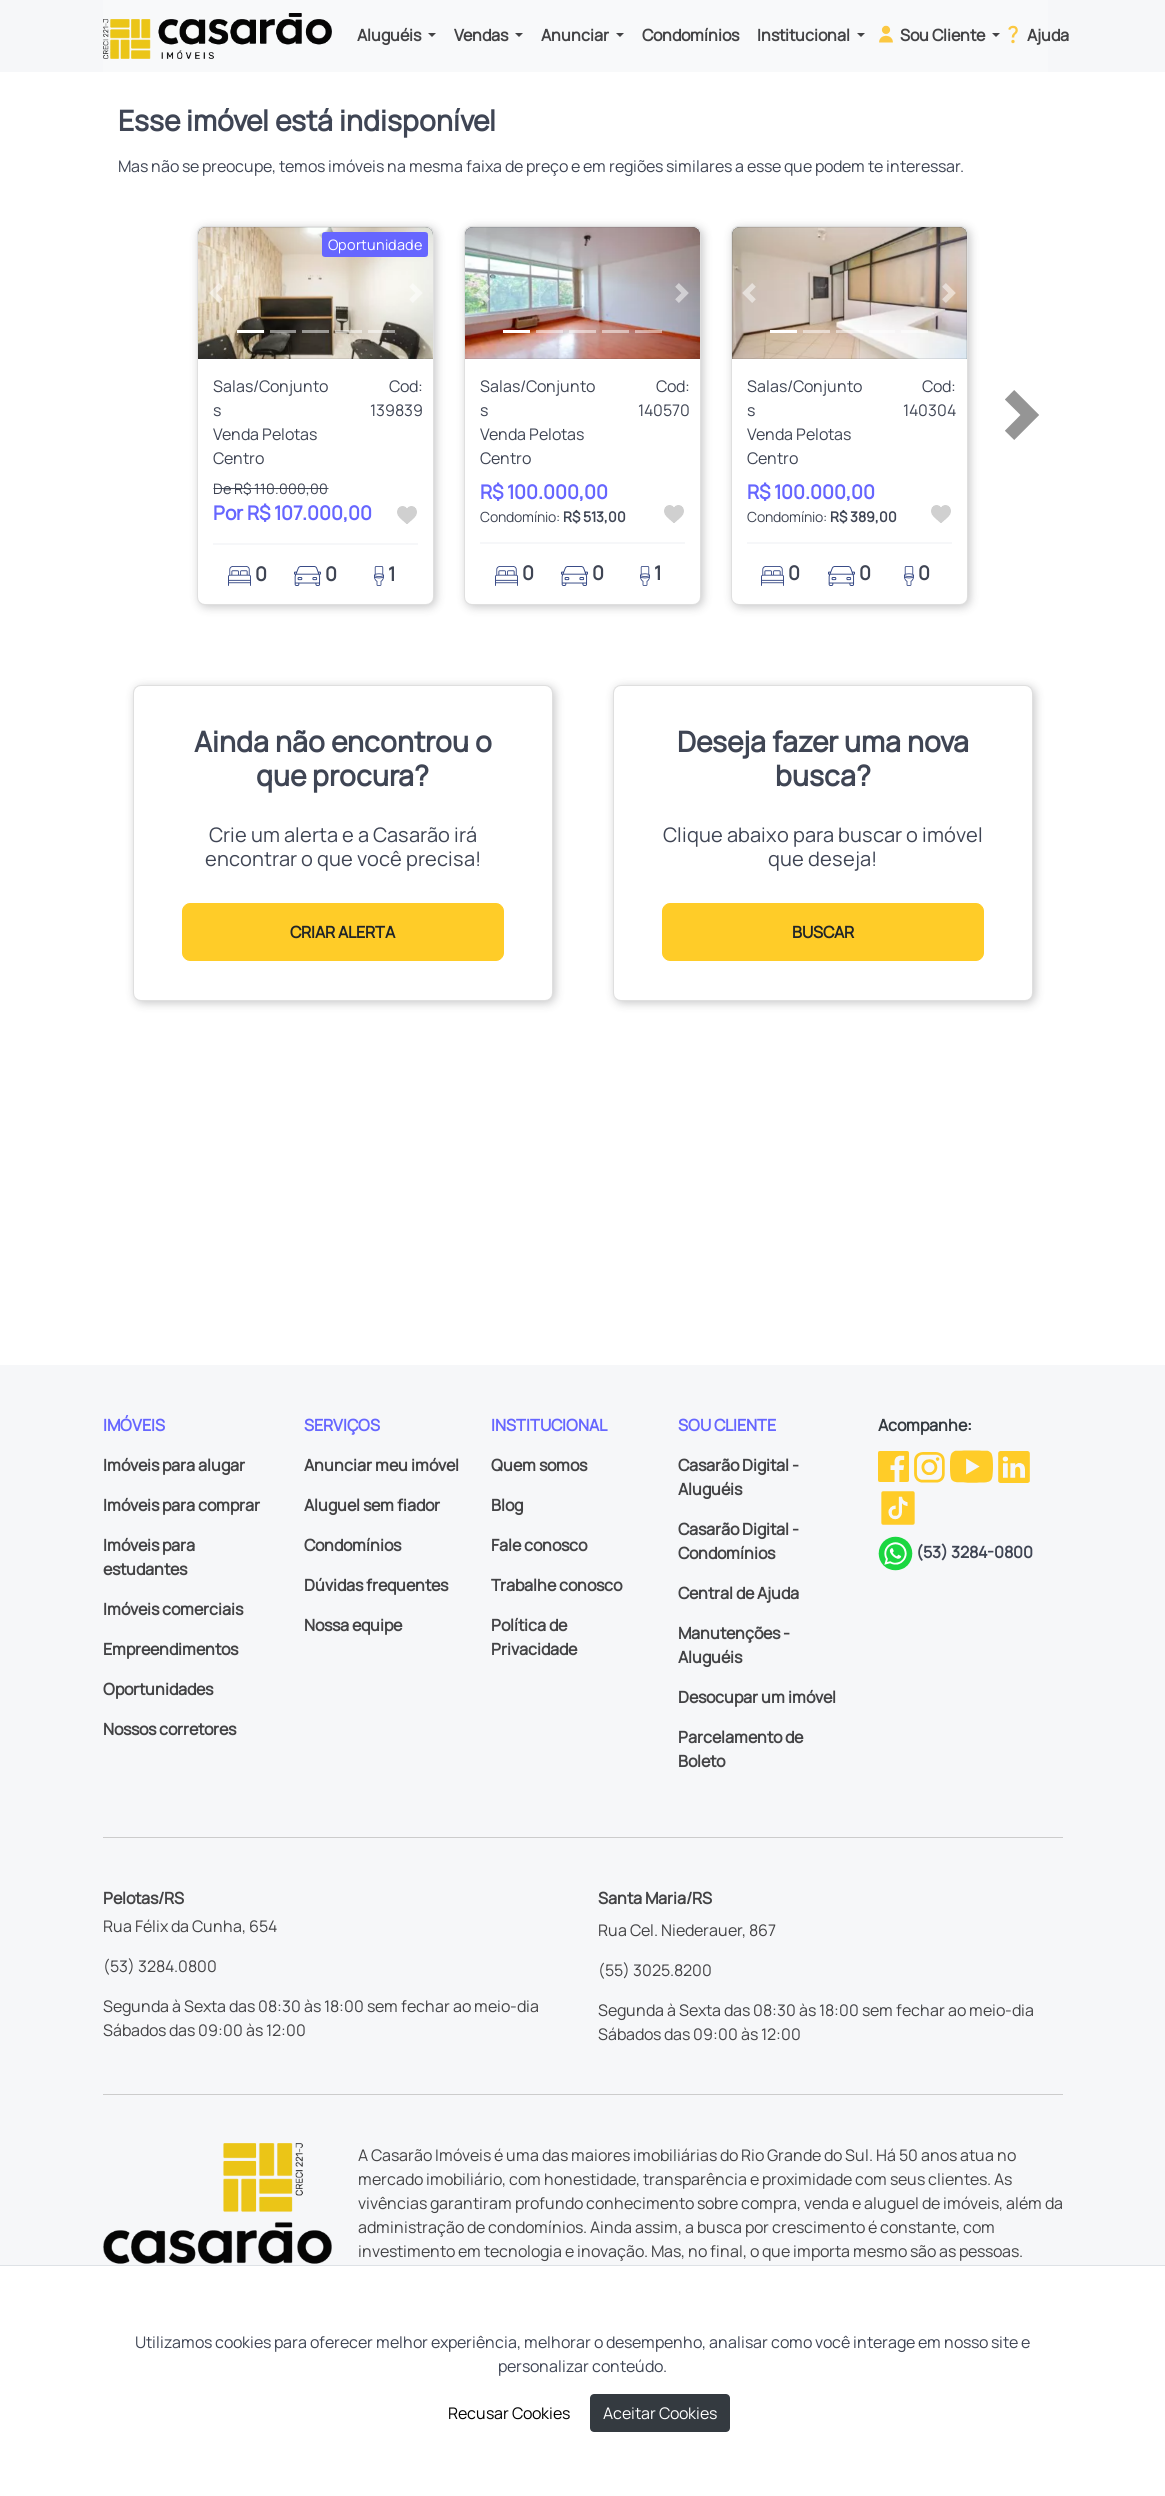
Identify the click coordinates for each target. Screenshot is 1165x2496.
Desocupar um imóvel (757, 1697)
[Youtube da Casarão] (973, 1465)
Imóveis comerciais (173, 1609)
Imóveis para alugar (174, 1465)
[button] (215, 293)
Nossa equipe (353, 1625)
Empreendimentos (170, 1649)
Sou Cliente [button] (931, 34)
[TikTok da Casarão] (898, 1506)
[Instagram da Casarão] (931, 1465)
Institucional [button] (805, 35)
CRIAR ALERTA (342, 932)
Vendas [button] (482, 35)
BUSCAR (823, 932)
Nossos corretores (169, 1729)
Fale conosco (539, 1545)
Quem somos (539, 1465)
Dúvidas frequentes (376, 1585)
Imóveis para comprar (181, 1505)
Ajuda (1035, 34)
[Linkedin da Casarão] (1014, 1465)
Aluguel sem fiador (372, 1505)
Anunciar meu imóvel (381, 1465)
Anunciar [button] (576, 35)
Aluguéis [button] (390, 35)
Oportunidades (158, 1689)
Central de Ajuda (738, 1593)
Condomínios (690, 35)
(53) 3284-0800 (974, 1552)
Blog (507, 1505)
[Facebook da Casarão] (895, 1465)
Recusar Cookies (509, 2413)
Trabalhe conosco (556, 1585)
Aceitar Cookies (660, 2413)
